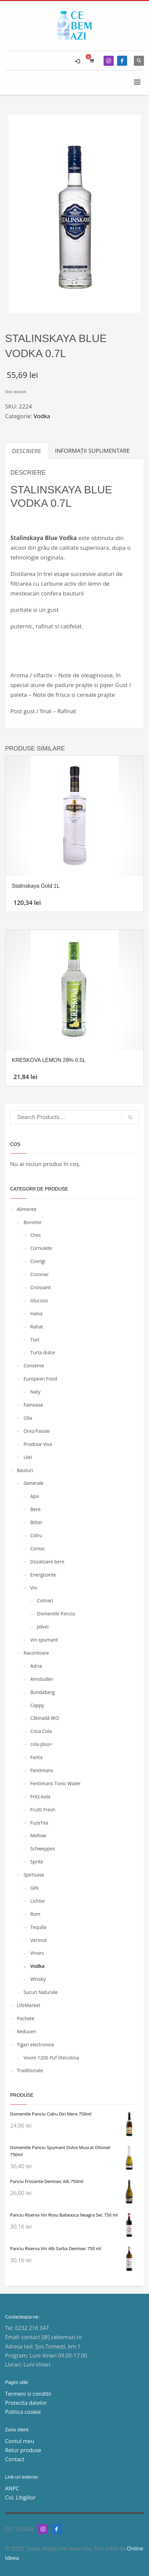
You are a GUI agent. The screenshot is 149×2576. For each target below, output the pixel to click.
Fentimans (41, 1770)
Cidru (36, 1535)
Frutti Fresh (42, 1809)
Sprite (36, 1861)
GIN (34, 1888)
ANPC (12, 2488)
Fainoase (33, 1405)
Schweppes (42, 1848)
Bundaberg (42, 1692)
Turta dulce (42, 1352)
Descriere (26, 451)
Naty (35, 1392)
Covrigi (37, 1261)
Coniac (37, 1548)
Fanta (36, 1757)
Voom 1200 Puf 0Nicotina (51, 2057)
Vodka (42, 416)
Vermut (38, 1940)
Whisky (38, 1979)
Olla (28, 1418)
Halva (36, 1313)
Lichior (37, 1901)
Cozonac (39, 1274)
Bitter (36, 1522)
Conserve (34, 1365)
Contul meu (19, 2441)
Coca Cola (41, 1731)
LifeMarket (28, 2005)
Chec (35, 1235)
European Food (40, 1378)
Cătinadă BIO (44, 1718)
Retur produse (23, 2450)
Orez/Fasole (37, 1431)
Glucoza (39, 1300)
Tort (34, 1339)
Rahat (36, 1326)
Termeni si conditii (28, 2393)
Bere (35, 1509)
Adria (36, 1666)
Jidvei (42, 1626)
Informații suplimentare (92, 450)
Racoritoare (36, 1653)
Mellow (38, 1835)
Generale (33, 1483)
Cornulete (41, 1248)
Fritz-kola (40, 1796)
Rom (35, 1914)
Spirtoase (34, 1875)
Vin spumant (44, 1640)
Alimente (26, 1209)
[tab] (26, 451)
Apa (34, 1496)
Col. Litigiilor (20, 2497)
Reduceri (26, 2031)
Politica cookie (23, 2412)
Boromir (33, 1222)
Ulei (28, 1457)
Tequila (38, 1927)
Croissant (40, 1287)
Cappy (37, 1705)
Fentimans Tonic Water (55, 1783)
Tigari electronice (35, 2044)
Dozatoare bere (47, 1561)
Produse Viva (38, 1444)
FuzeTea (39, 1822)
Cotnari (45, 1600)
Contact (14, 2459)
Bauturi (25, 1470)
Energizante (43, 1574)
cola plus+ (41, 1744)
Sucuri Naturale (41, 1992)
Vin (33, 1588)
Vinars (37, 1953)
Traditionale (30, 2070)
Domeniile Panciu (56, 1613)
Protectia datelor (26, 2403)
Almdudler (41, 1679)
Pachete (25, 2018)
